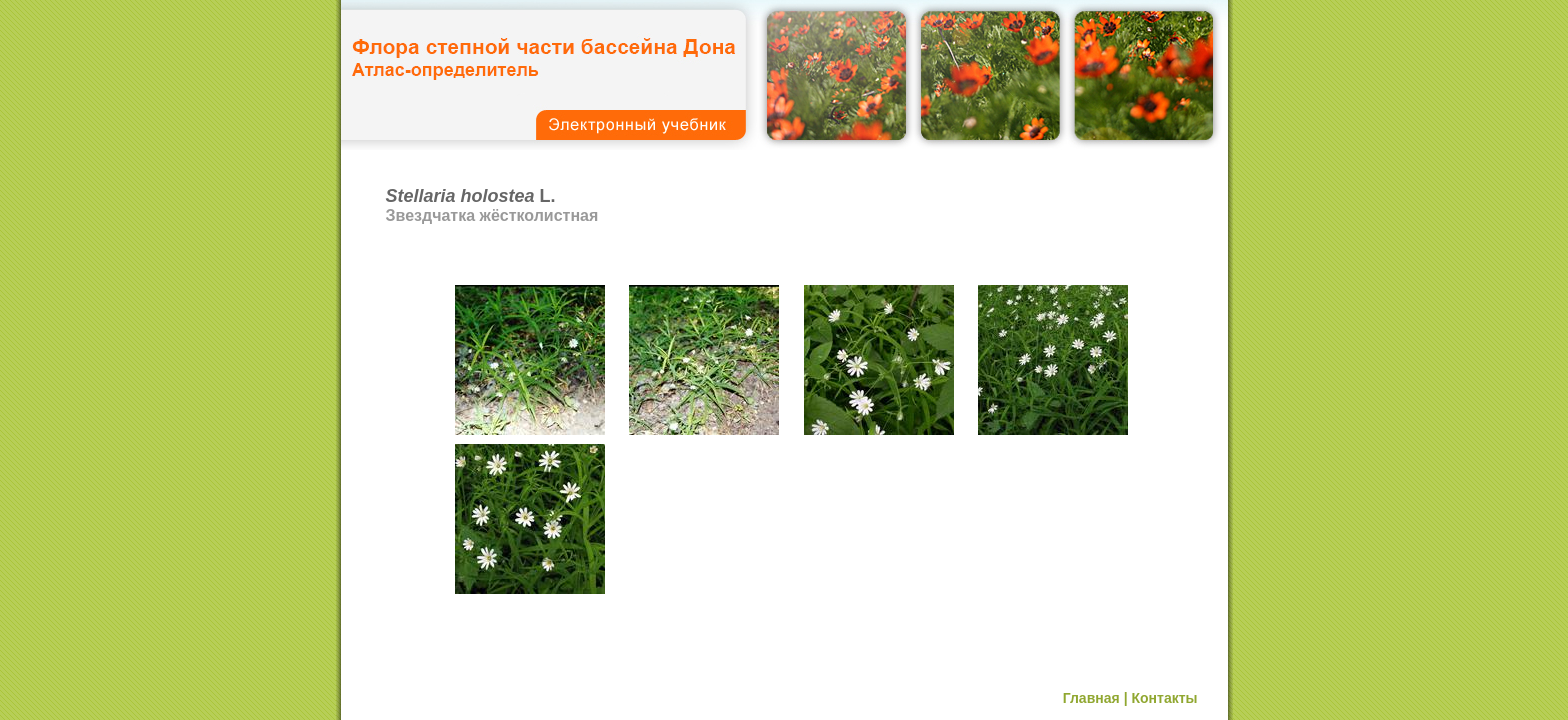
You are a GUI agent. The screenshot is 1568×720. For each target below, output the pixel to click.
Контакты (1164, 698)
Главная (1091, 698)
